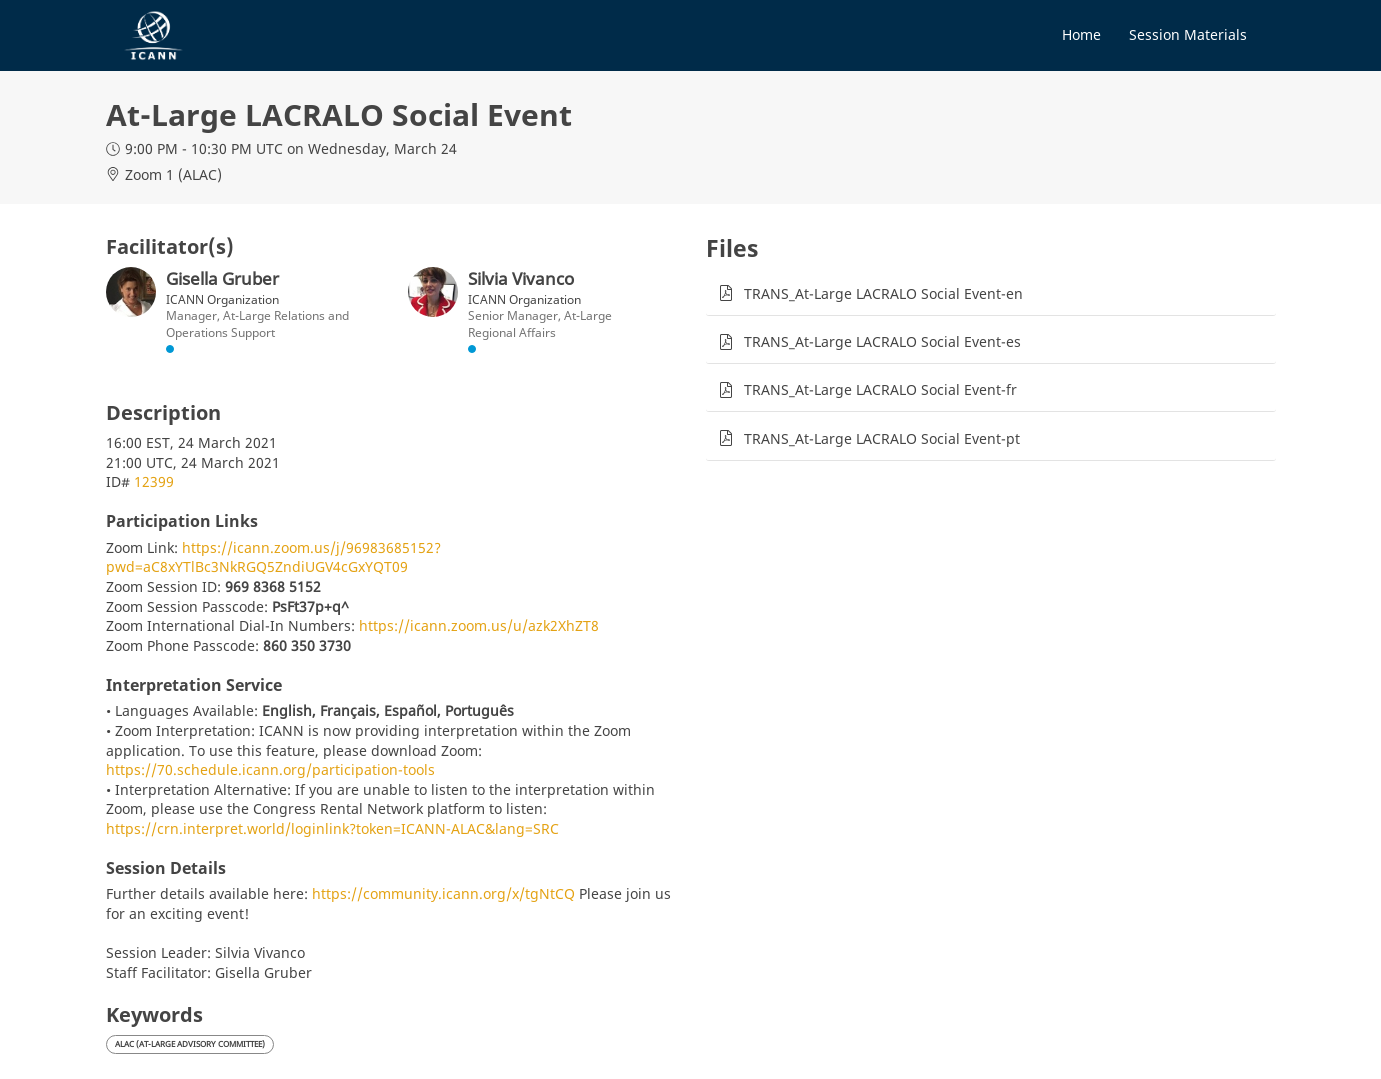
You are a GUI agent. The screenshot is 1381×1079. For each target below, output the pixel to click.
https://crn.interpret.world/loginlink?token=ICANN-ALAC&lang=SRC (332, 828)
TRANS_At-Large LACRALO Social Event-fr (880, 389)
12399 (154, 481)
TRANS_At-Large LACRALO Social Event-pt (882, 438)
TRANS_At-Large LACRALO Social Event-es (882, 341)
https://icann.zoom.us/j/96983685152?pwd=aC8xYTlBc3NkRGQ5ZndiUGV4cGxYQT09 (273, 557)
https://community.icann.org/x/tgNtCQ (443, 893)
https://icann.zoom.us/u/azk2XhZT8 (479, 625)
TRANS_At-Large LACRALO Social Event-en (883, 293)
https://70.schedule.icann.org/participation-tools (270, 769)
